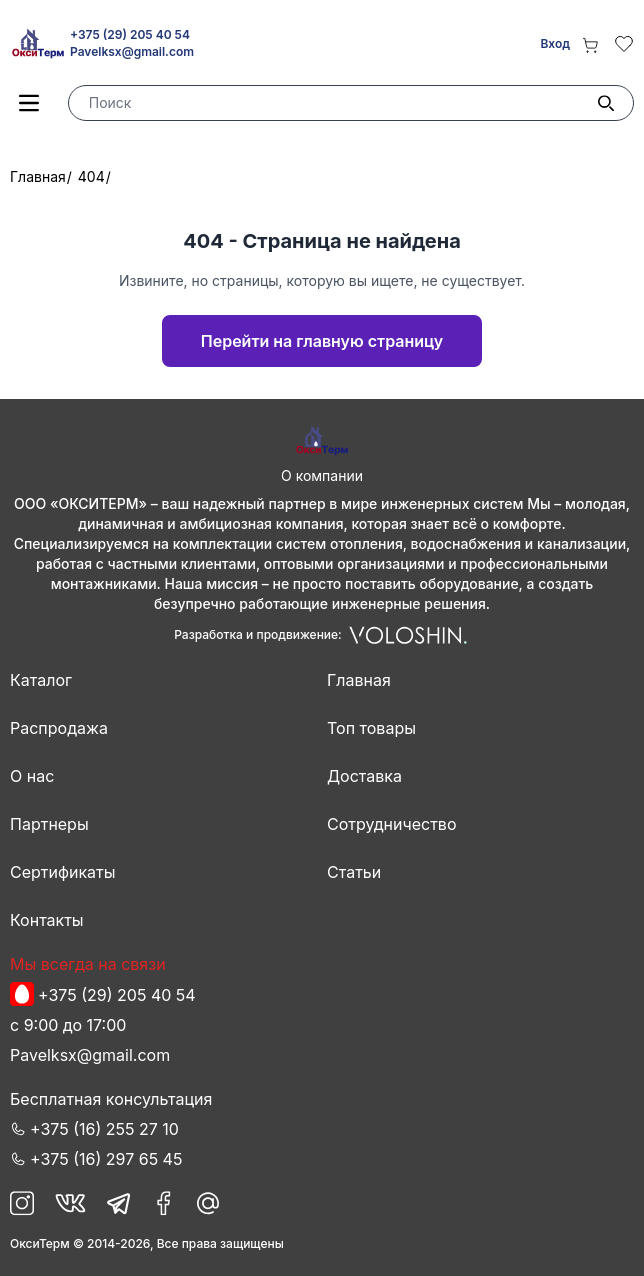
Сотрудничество (391, 824)
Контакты (47, 920)
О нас (32, 776)
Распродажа (59, 728)
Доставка (364, 776)
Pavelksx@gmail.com (132, 51)
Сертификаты (62, 872)
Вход (555, 43)
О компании (322, 475)
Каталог (41, 680)
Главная (38, 176)
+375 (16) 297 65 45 (106, 1159)
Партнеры (49, 824)
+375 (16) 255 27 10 (104, 1129)
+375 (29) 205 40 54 (130, 34)
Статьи (354, 872)
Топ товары (371, 728)
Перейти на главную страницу (322, 341)
